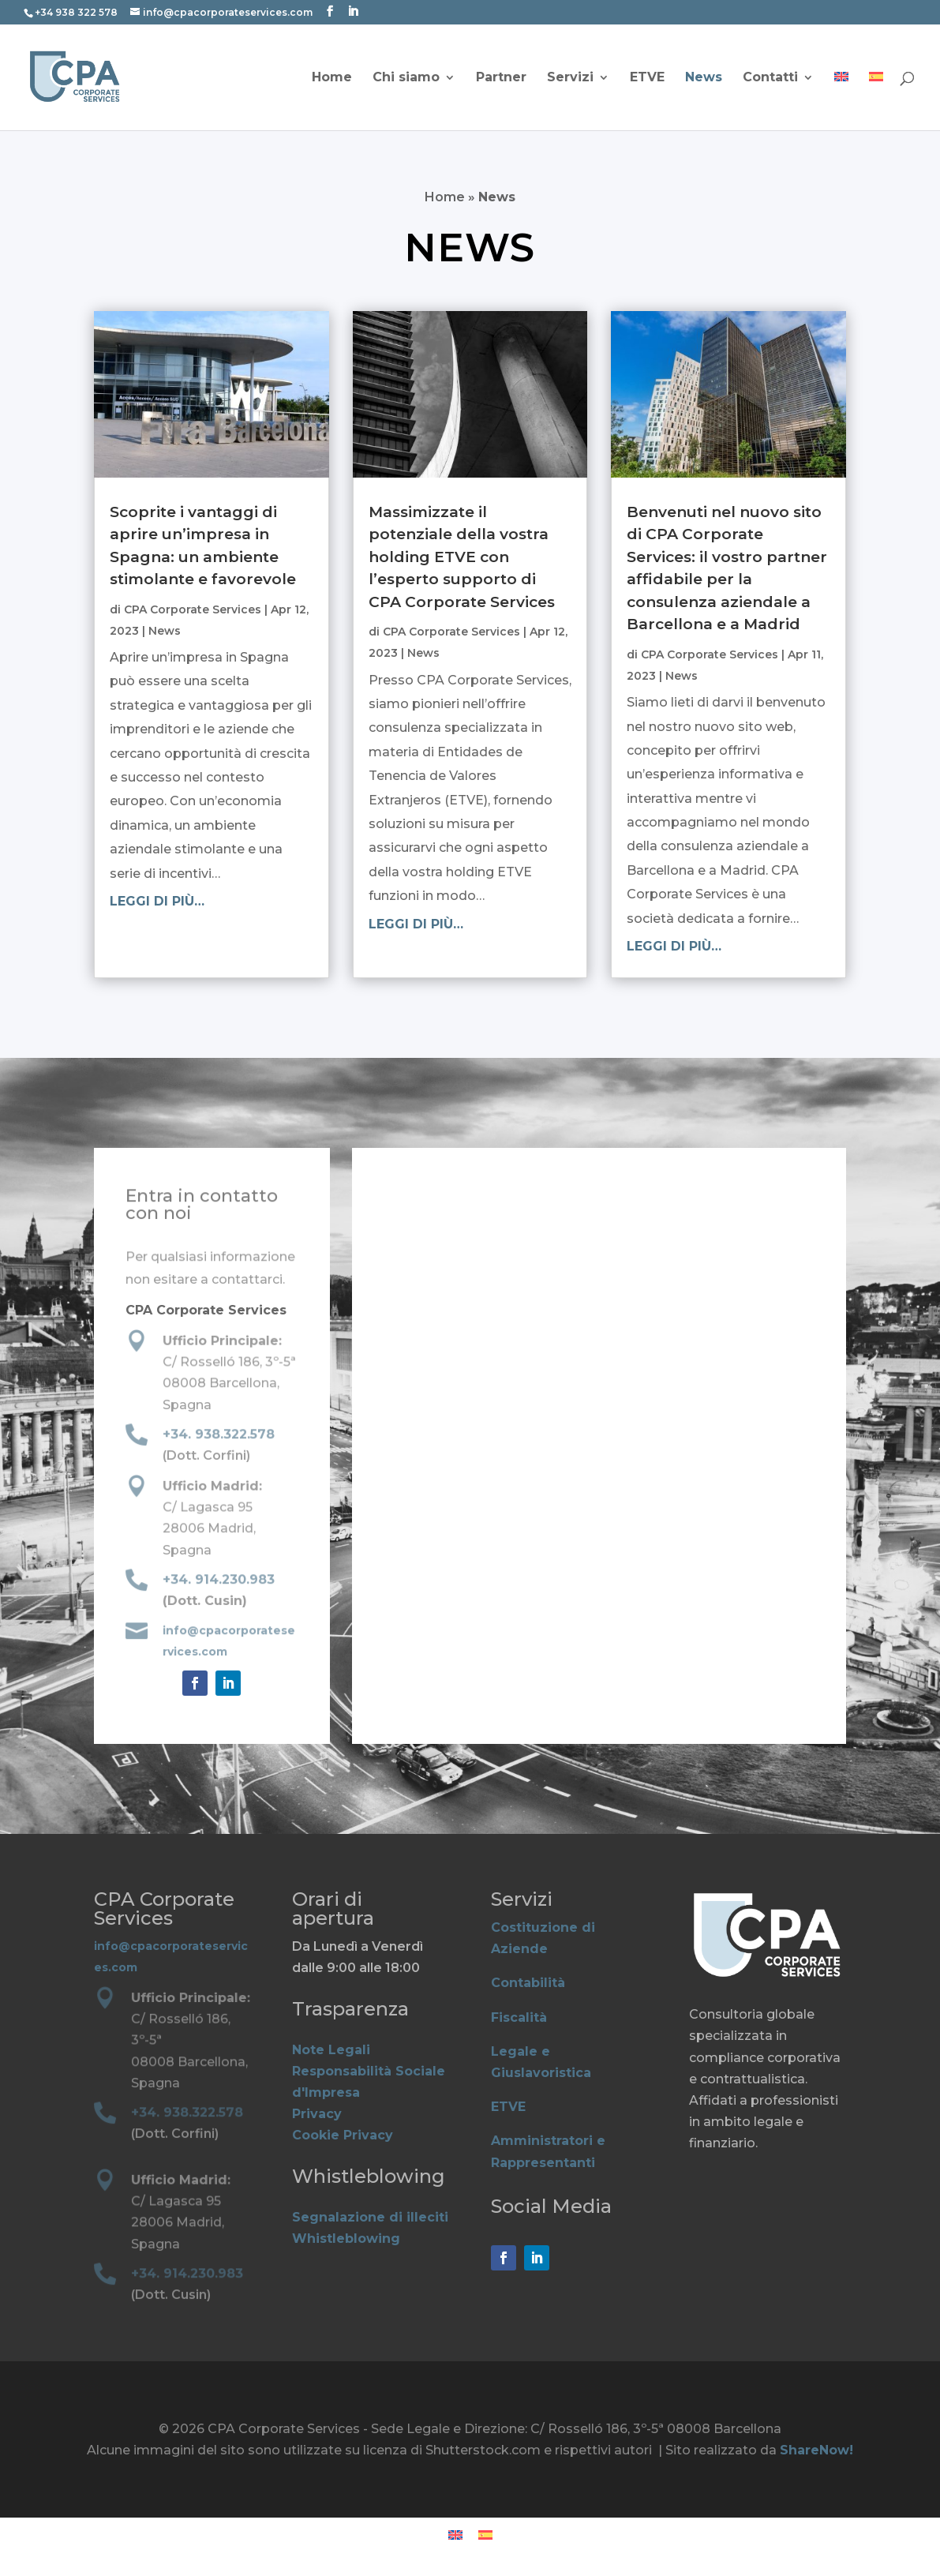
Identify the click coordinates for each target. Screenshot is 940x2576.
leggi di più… (157, 901)
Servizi (570, 78)
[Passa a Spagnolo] (876, 101)
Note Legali (331, 2049)
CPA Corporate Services (192, 609)
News (703, 78)
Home (332, 78)
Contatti (770, 78)
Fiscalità (519, 2017)
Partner (501, 78)
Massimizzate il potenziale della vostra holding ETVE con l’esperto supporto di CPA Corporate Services (462, 557)
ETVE (647, 78)
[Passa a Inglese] (841, 101)
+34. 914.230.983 (218, 1580)
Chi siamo (406, 78)
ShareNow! (816, 2450)
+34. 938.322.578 (218, 1435)
